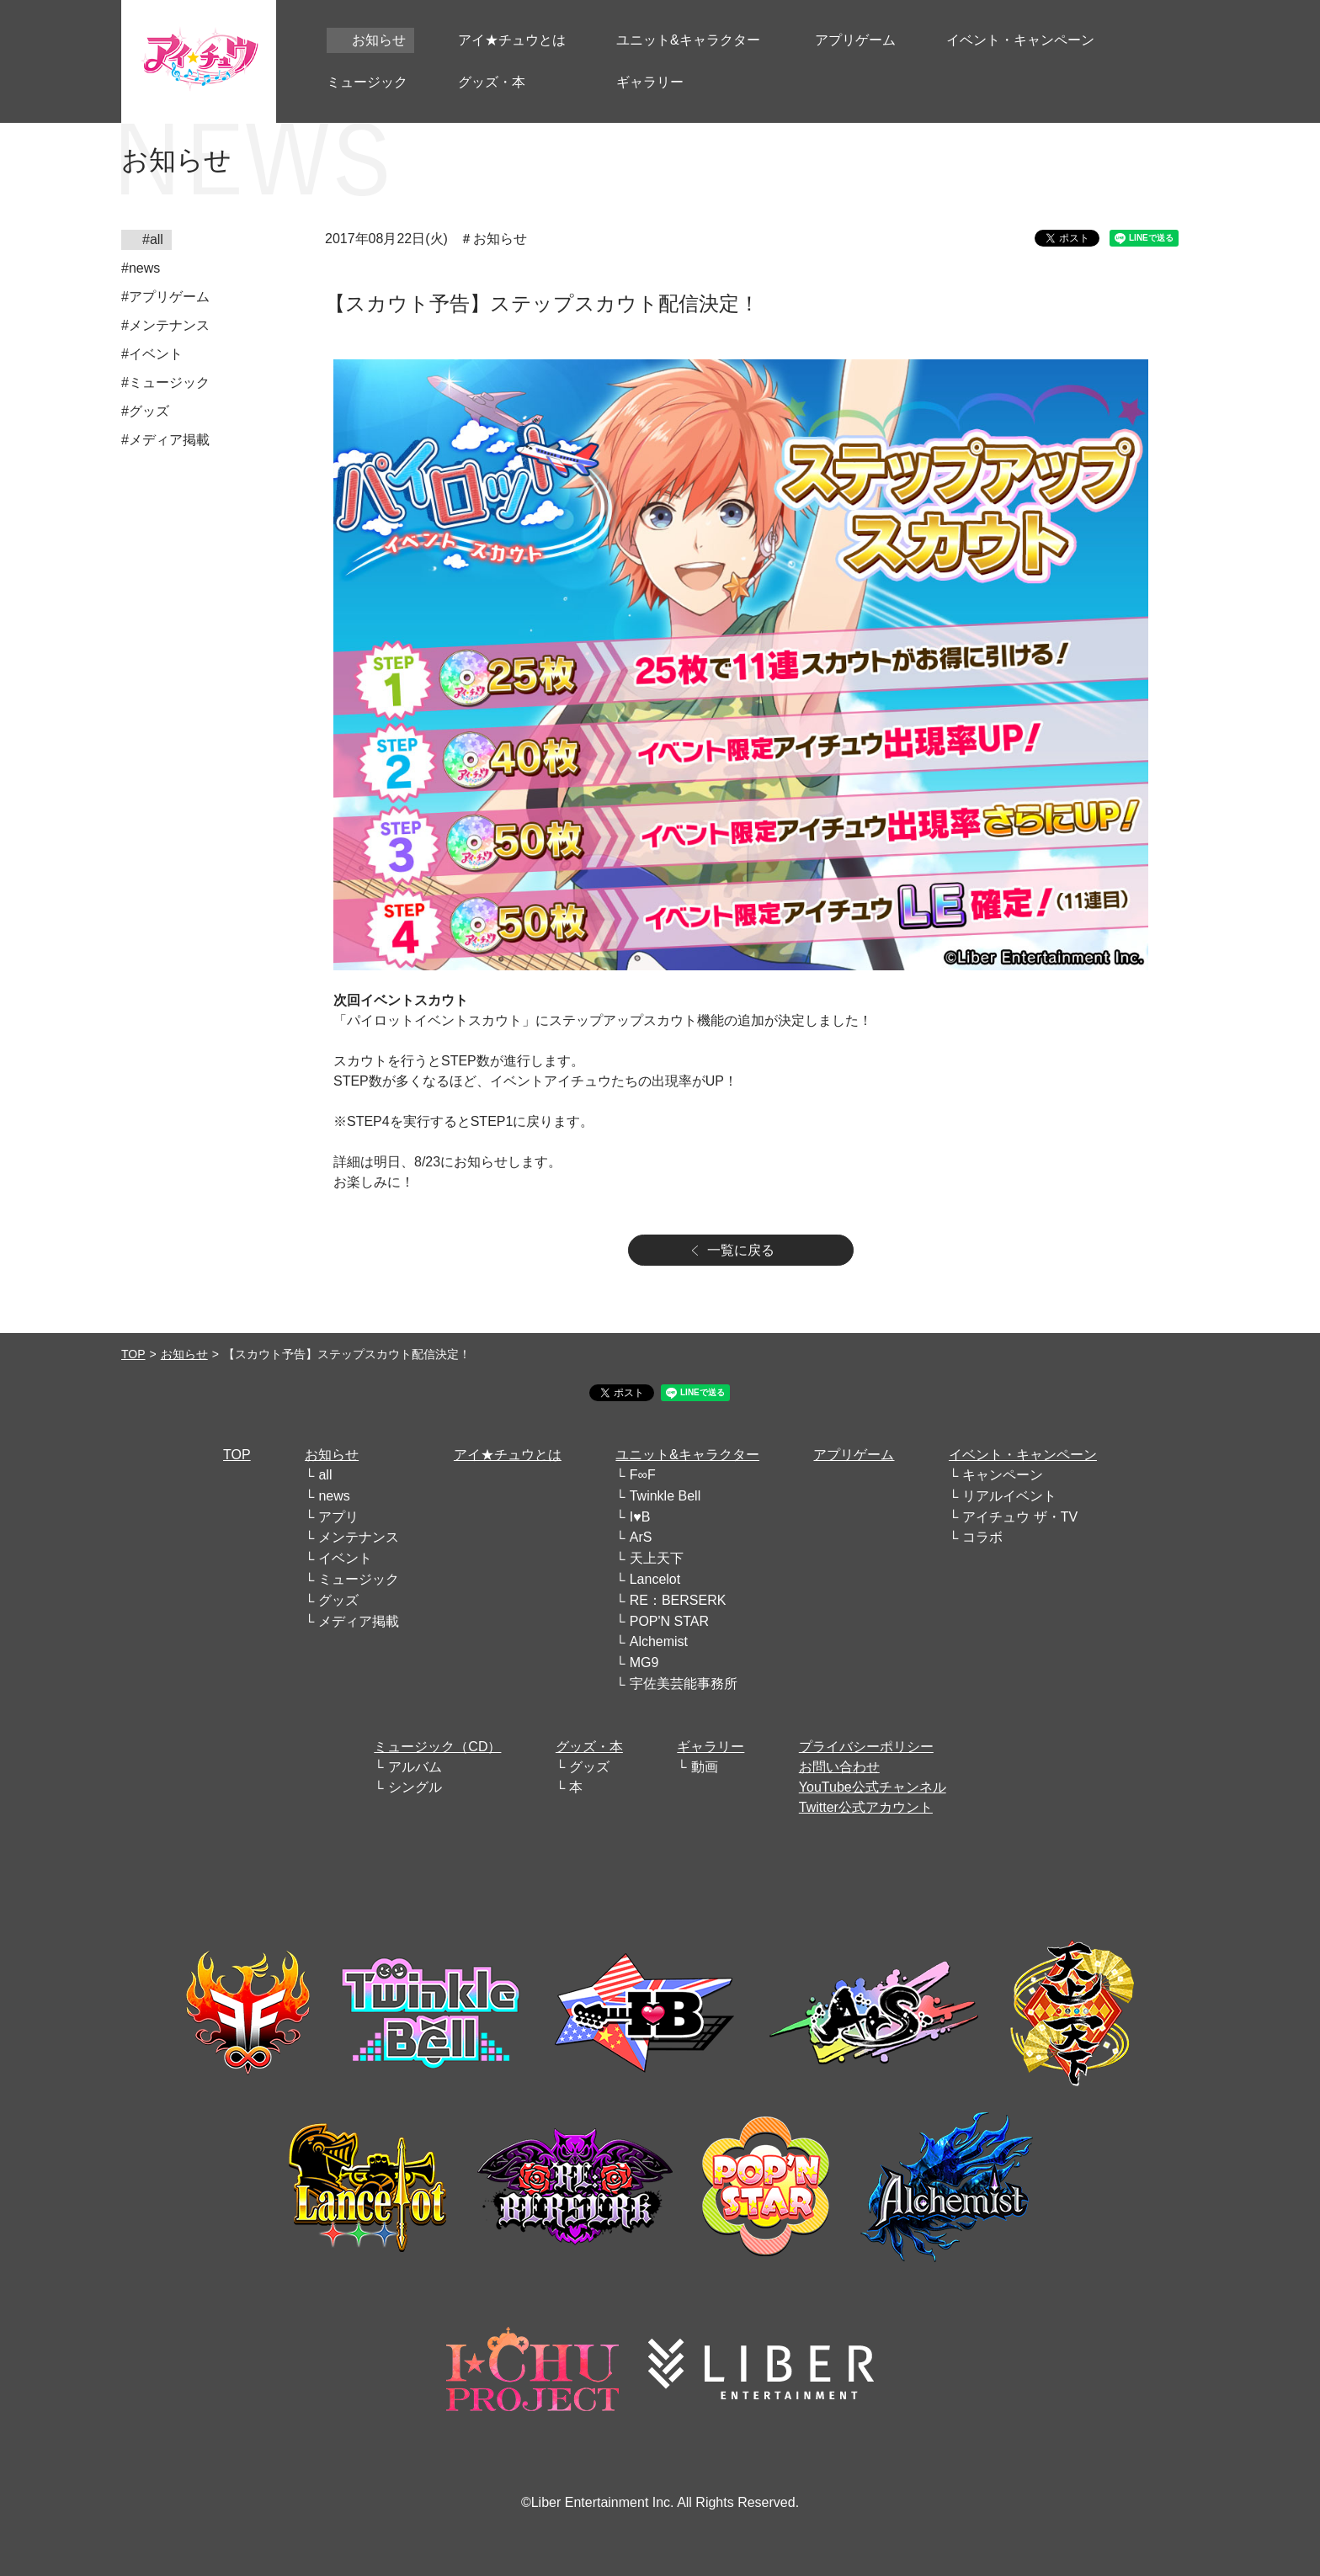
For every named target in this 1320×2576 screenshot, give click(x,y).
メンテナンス (358, 1537)
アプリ (338, 1517)
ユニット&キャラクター (687, 1454)
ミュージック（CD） (437, 1746)
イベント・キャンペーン (1023, 1454)
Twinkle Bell (665, 1496)
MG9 (644, 1662)
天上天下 (657, 1558)
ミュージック (358, 1579)
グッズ (338, 1600)
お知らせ (184, 1354)
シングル (415, 1787)
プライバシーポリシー (866, 1746)
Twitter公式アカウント (866, 1807)
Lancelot (655, 1579)
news (333, 1496)
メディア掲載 (358, 1621)
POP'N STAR (669, 1621)
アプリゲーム (853, 1454)
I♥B (640, 1517)
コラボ (982, 1537)
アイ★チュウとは (508, 1454)
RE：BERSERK (678, 1600)
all (325, 1475)
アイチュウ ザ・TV (1020, 1517)
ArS (641, 1537)
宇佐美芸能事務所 (683, 1683)
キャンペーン (1002, 1475)
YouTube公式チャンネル (872, 1787)
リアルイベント (1009, 1496)
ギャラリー (710, 1746)
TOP (133, 1354)
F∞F (643, 1475)
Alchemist (659, 1641)
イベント (345, 1558)
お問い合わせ (839, 1767)
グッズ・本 (589, 1746)
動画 (704, 1767)
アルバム (415, 1767)
